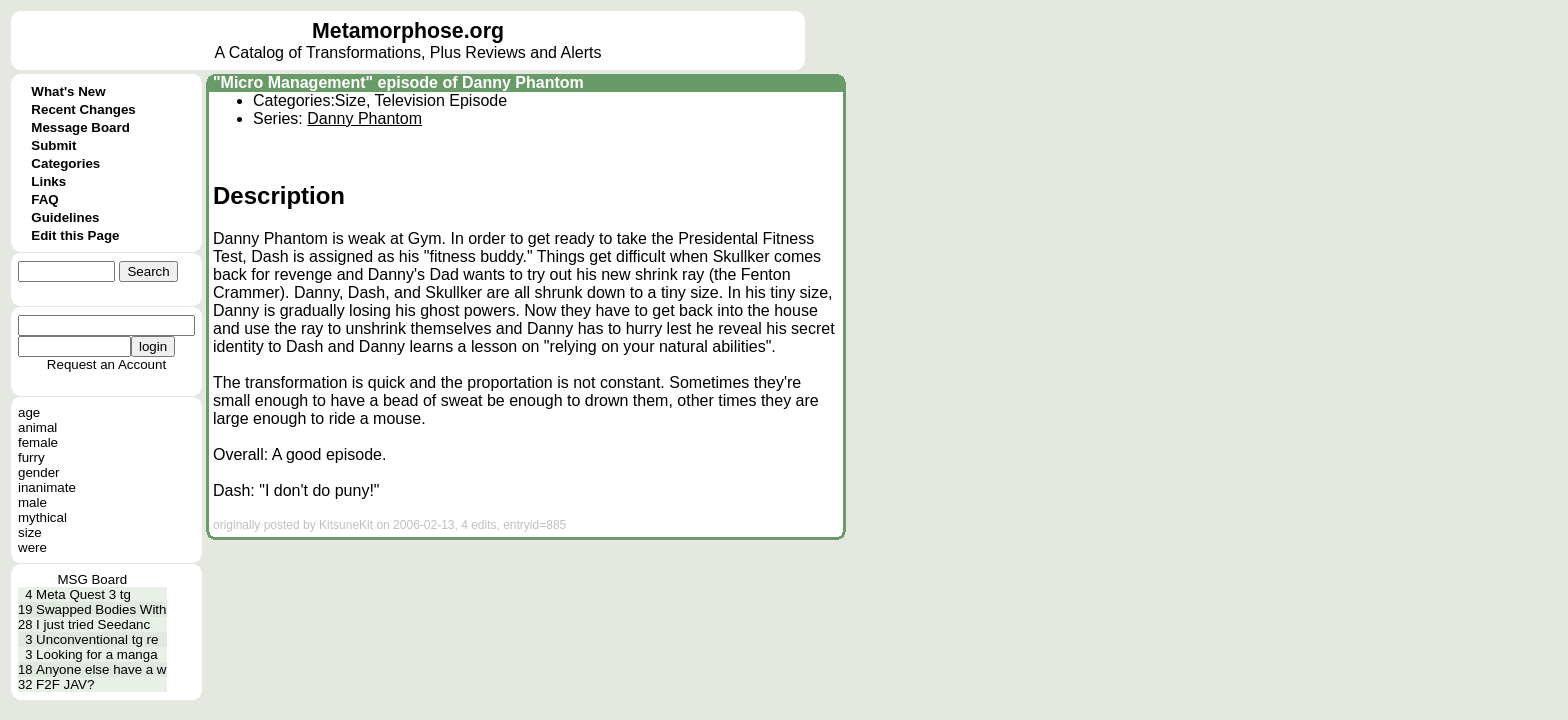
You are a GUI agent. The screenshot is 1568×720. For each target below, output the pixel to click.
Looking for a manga (97, 654)
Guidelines (65, 217)
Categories (65, 163)
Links (48, 181)
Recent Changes (83, 109)
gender (39, 472)
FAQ (44, 199)
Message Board (80, 127)
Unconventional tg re (97, 639)
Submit (53, 145)
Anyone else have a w (101, 669)
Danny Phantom (364, 118)
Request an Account (106, 364)
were (32, 547)
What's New (68, 91)
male (32, 502)
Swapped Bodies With (101, 609)
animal (37, 427)
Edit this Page (75, 235)
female (38, 442)
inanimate (47, 487)
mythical (42, 517)
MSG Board (92, 579)
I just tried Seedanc (93, 624)
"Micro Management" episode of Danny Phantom (398, 82)
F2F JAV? (65, 684)
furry (31, 457)
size (30, 532)
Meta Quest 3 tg (83, 594)
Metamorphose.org (408, 31)
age (29, 412)
